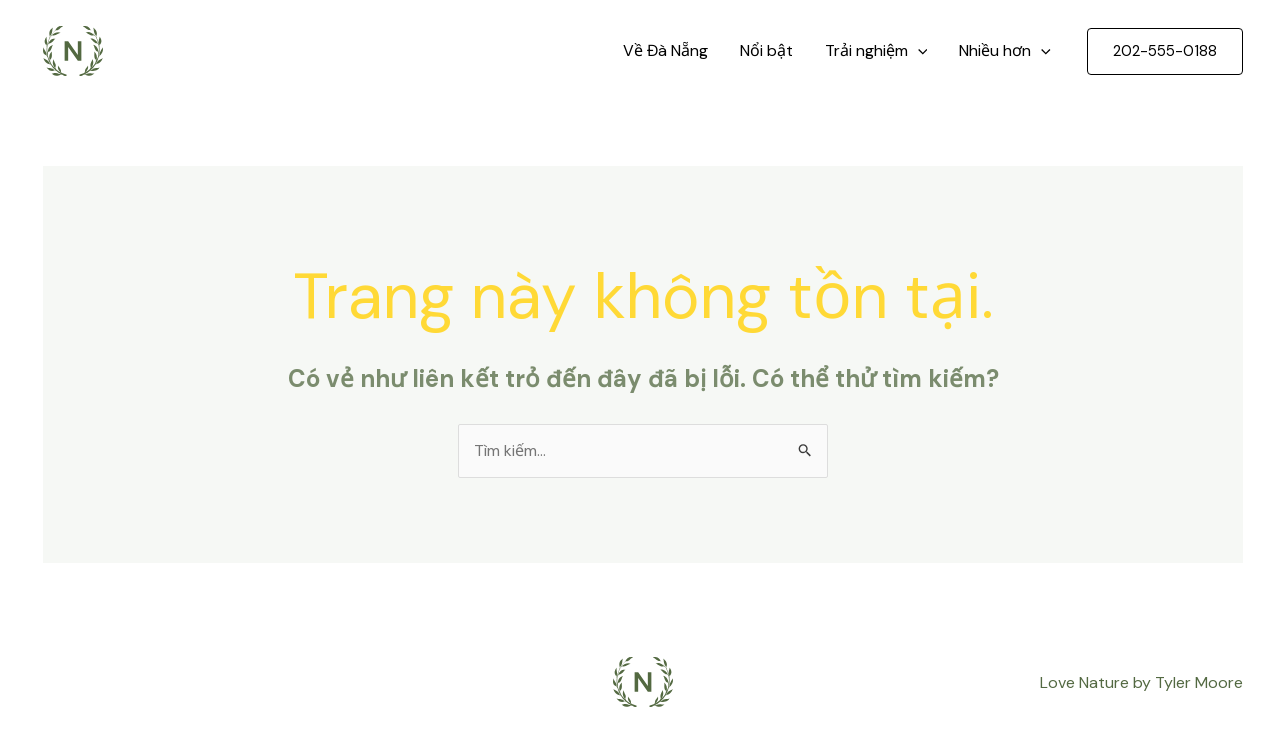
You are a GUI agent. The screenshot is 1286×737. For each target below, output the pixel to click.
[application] (918, 51)
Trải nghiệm (876, 51)
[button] (1165, 51)
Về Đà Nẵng (665, 50)
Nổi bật (766, 50)
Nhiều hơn (1005, 51)
